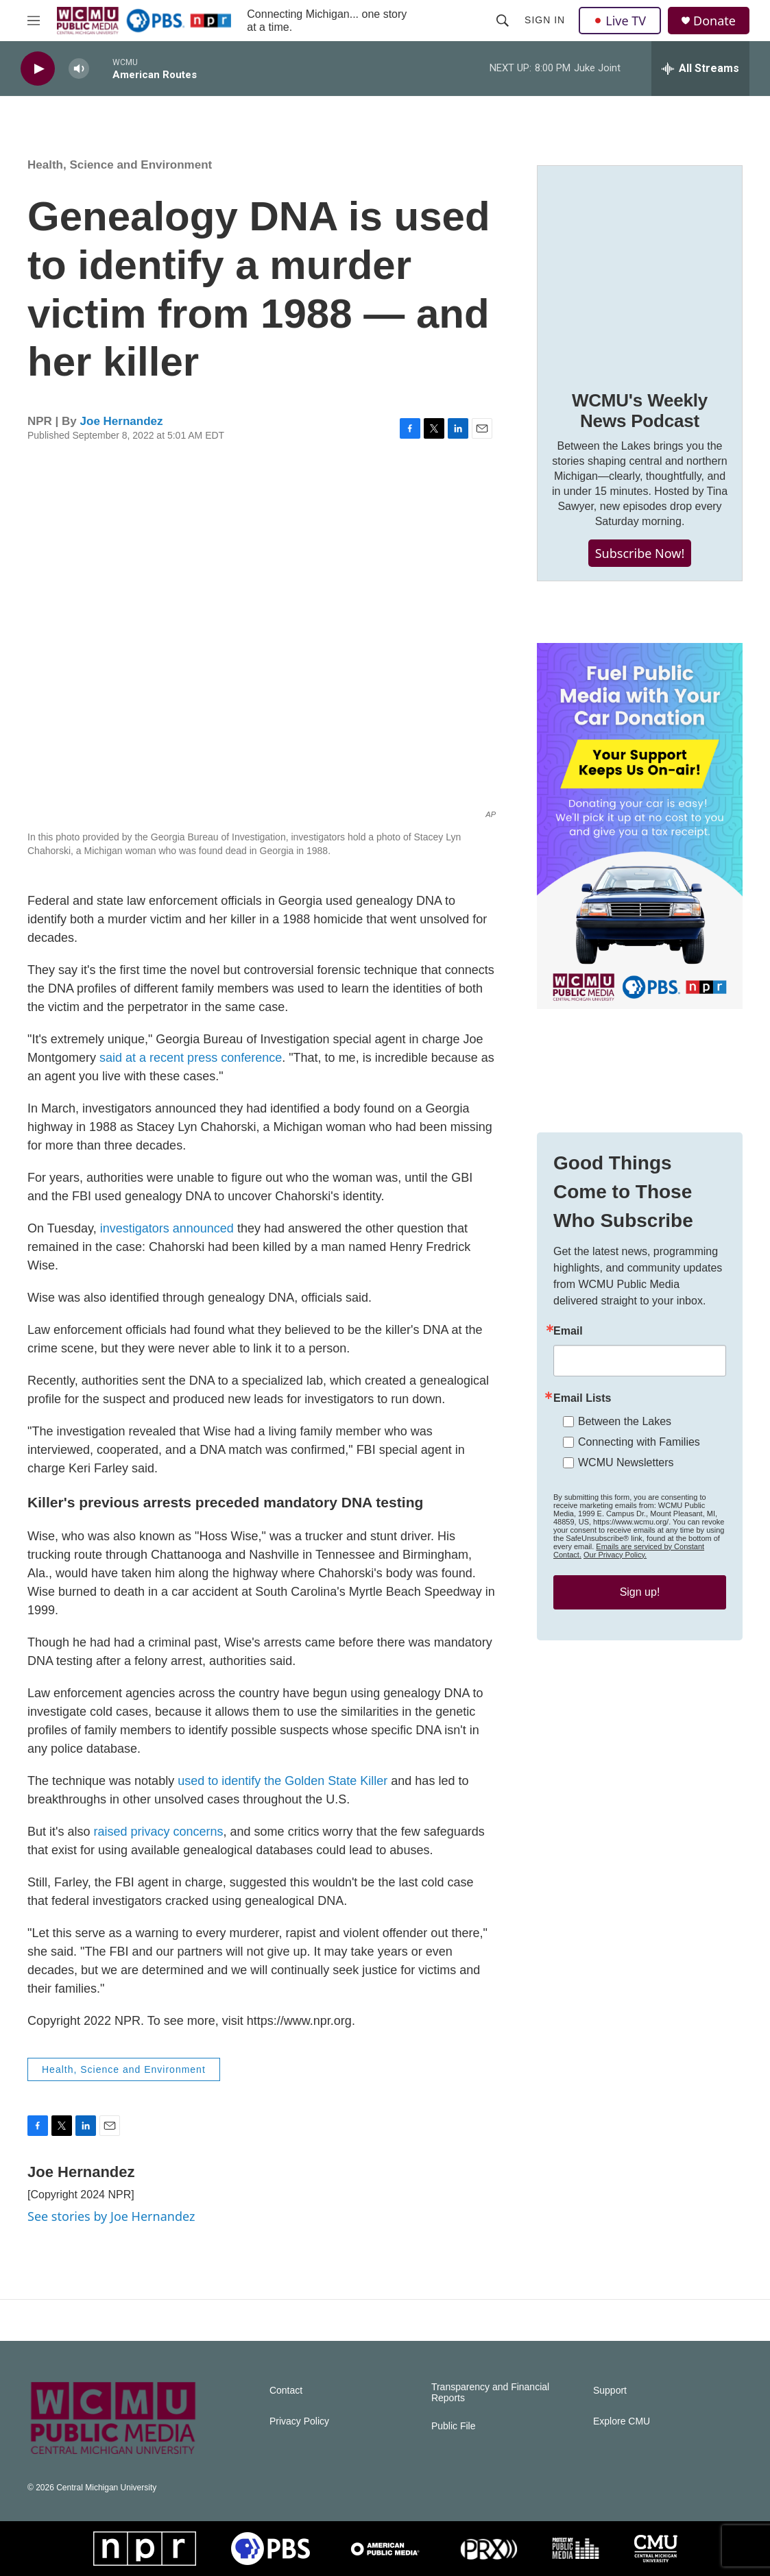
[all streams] (700, 68)
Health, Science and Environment (119, 164)
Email (568, 1331)
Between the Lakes (624, 1421)
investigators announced (167, 1228)
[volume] (79, 68)
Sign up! (640, 1592)
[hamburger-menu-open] (34, 20)
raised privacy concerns (158, 1831)
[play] (38, 69)
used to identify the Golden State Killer (282, 1781)
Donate (714, 21)
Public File (453, 2426)
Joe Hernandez (121, 421)
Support (610, 2390)
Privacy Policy (299, 2421)
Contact (285, 2390)
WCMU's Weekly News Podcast (640, 410)
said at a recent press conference (190, 1058)
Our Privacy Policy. (615, 1555)
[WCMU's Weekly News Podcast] (640, 268)
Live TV (620, 20)
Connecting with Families (639, 1442)
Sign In (545, 19)
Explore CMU (621, 2421)
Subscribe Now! (640, 553)
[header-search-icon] (503, 20)
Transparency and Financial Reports (490, 2392)
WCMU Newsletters (626, 1462)
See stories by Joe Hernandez (111, 2216)
